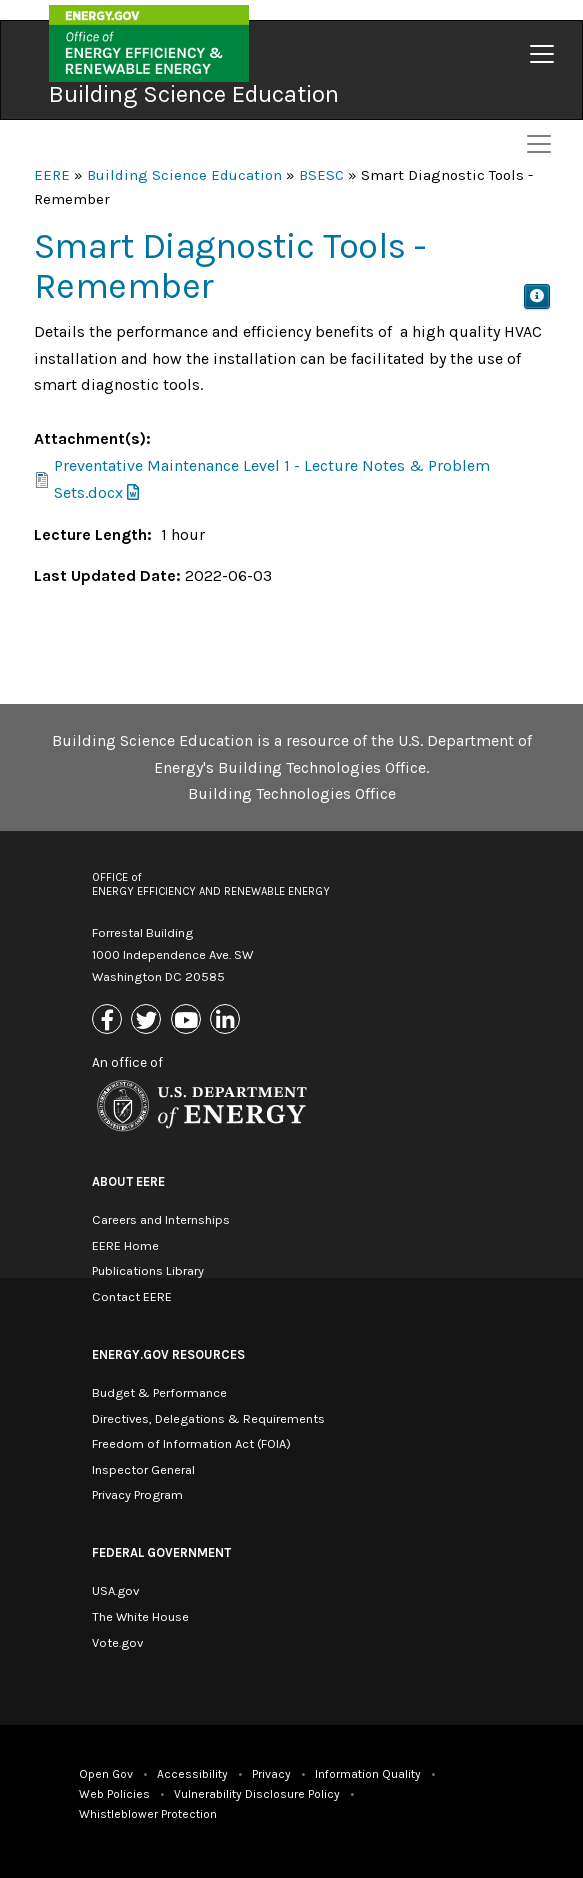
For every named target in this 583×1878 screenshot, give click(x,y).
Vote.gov (117, 1642)
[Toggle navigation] (542, 54)
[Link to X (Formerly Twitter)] (148, 1020)
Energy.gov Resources (168, 1354)
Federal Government (161, 1552)
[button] (537, 296)
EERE (52, 175)
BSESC (321, 175)
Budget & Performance (159, 1392)
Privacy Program (137, 1494)
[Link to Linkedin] (227, 1020)
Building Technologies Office (292, 793)
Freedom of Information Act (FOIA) (191, 1443)
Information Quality (368, 1774)
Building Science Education (194, 94)
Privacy (271, 1774)
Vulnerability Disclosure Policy (257, 1794)
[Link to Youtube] (188, 1020)
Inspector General (143, 1469)
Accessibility (192, 1774)
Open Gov (106, 1774)
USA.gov (115, 1590)
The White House (140, 1616)
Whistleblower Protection (148, 1814)
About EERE (128, 1181)
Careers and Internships (161, 1219)
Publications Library (148, 1270)
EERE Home (125, 1245)
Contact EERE (132, 1296)
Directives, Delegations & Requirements (208, 1418)
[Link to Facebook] (109, 1020)
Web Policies (114, 1794)
